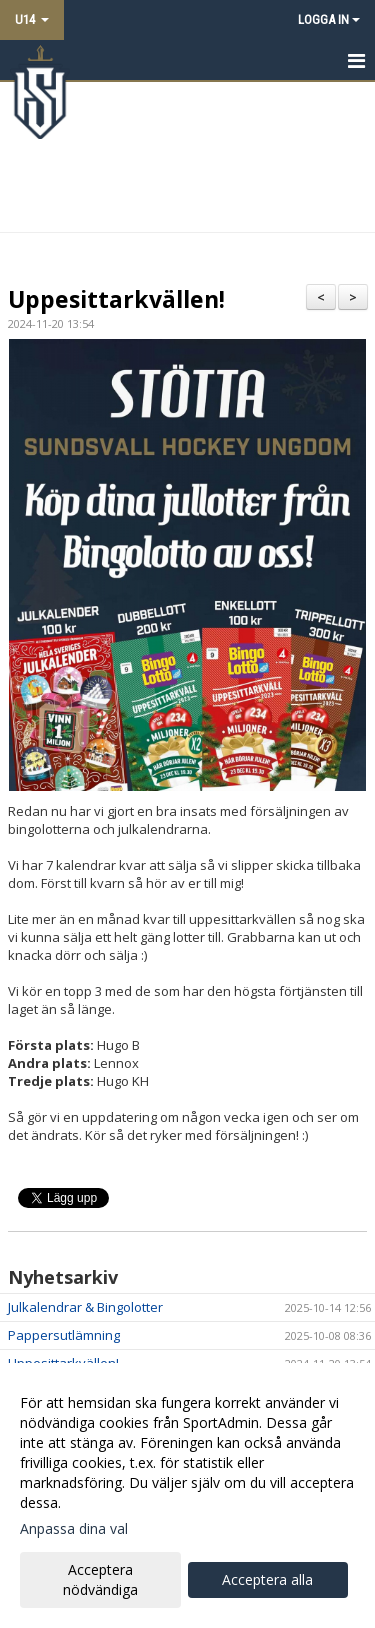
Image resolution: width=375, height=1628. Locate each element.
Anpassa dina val (74, 1529)
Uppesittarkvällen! (116, 299)
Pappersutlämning (64, 1335)
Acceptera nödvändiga (100, 1579)
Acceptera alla (267, 1579)
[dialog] (187, 1495)
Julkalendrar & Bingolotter (85, 1307)
